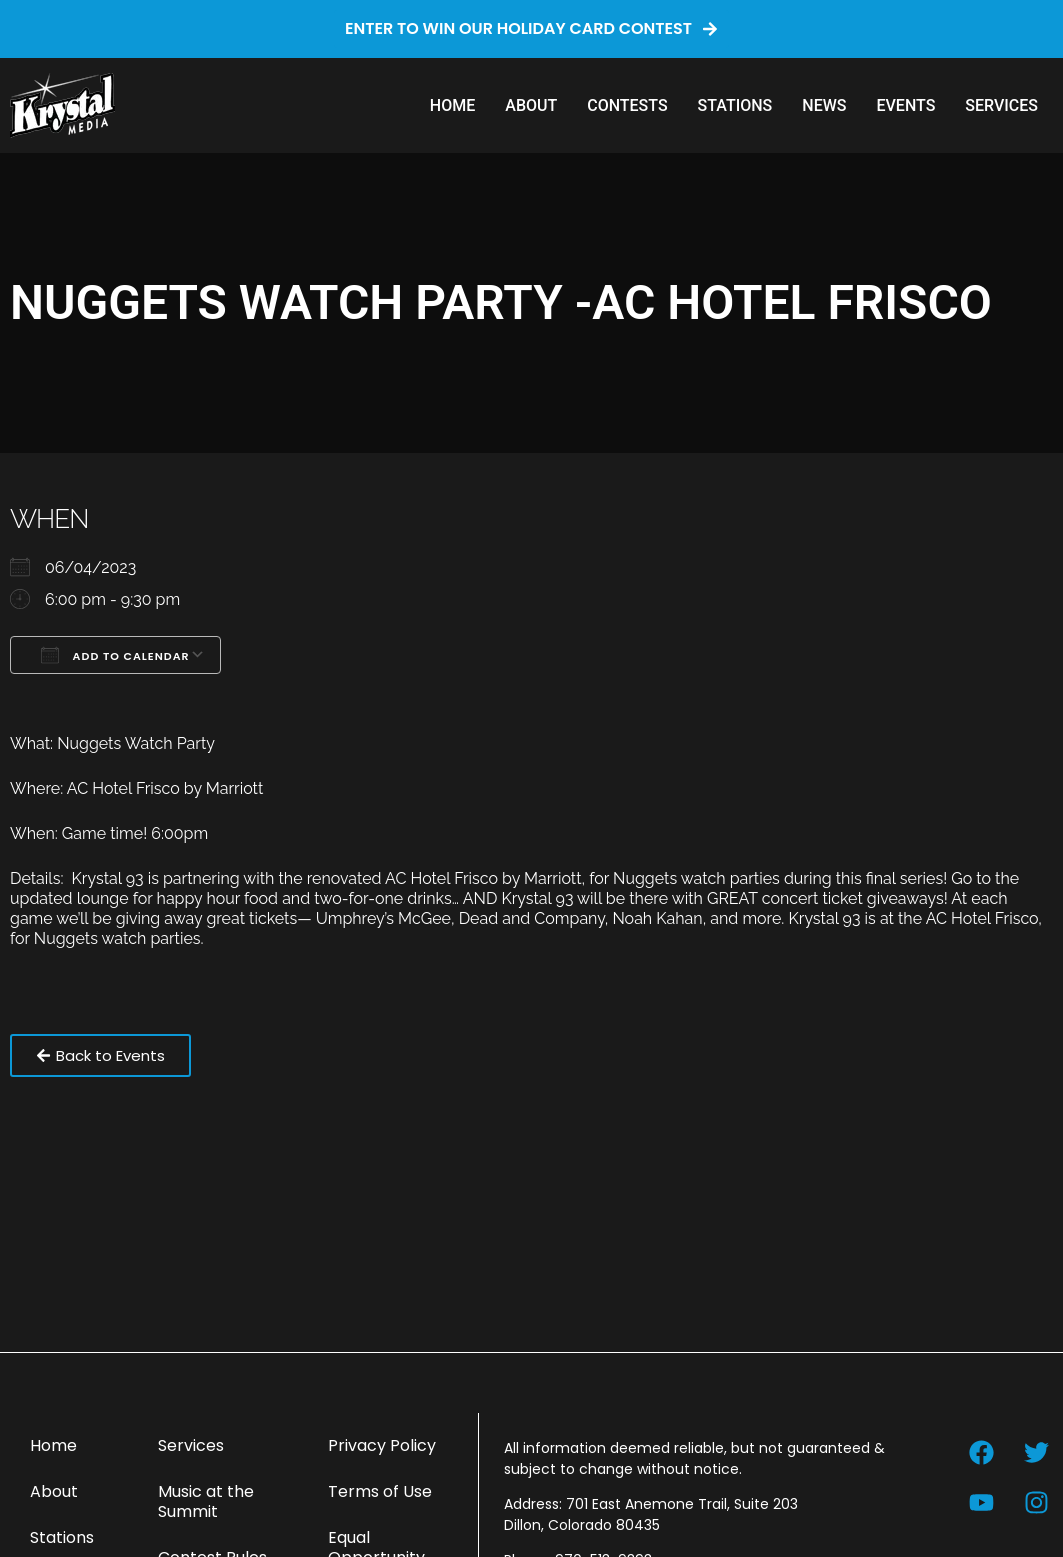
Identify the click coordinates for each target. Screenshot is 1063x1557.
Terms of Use (380, 1491)
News (824, 105)
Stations (735, 105)
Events (905, 105)
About (531, 105)
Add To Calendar (115, 655)
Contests (627, 105)
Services (1001, 105)
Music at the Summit (206, 1501)
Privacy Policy (382, 1445)
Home (452, 105)
